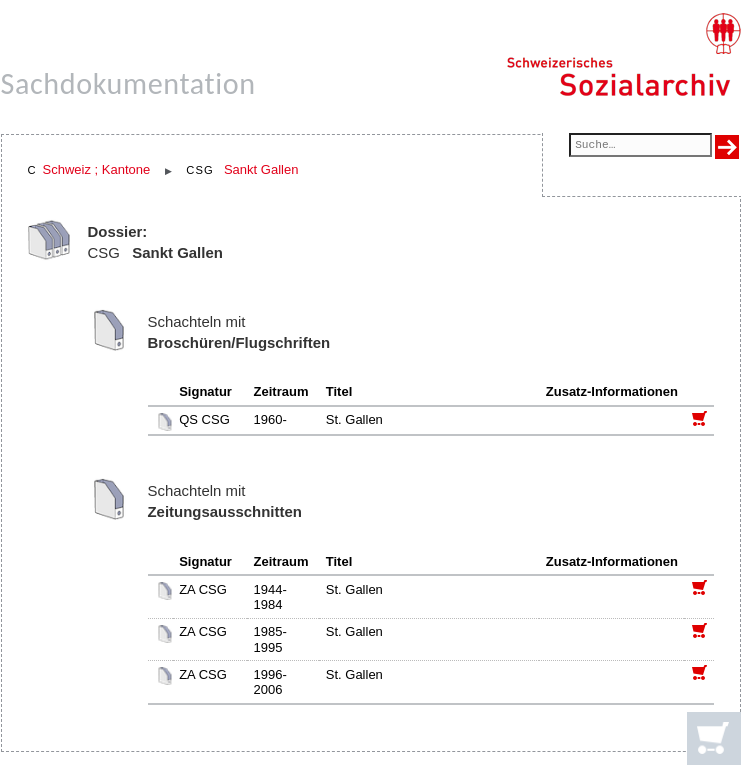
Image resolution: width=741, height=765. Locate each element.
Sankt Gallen (261, 169)
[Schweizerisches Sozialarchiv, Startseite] (623, 55)
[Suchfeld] (640, 146)
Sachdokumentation (128, 83)
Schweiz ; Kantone (97, 169)
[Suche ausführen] (727, 147)
